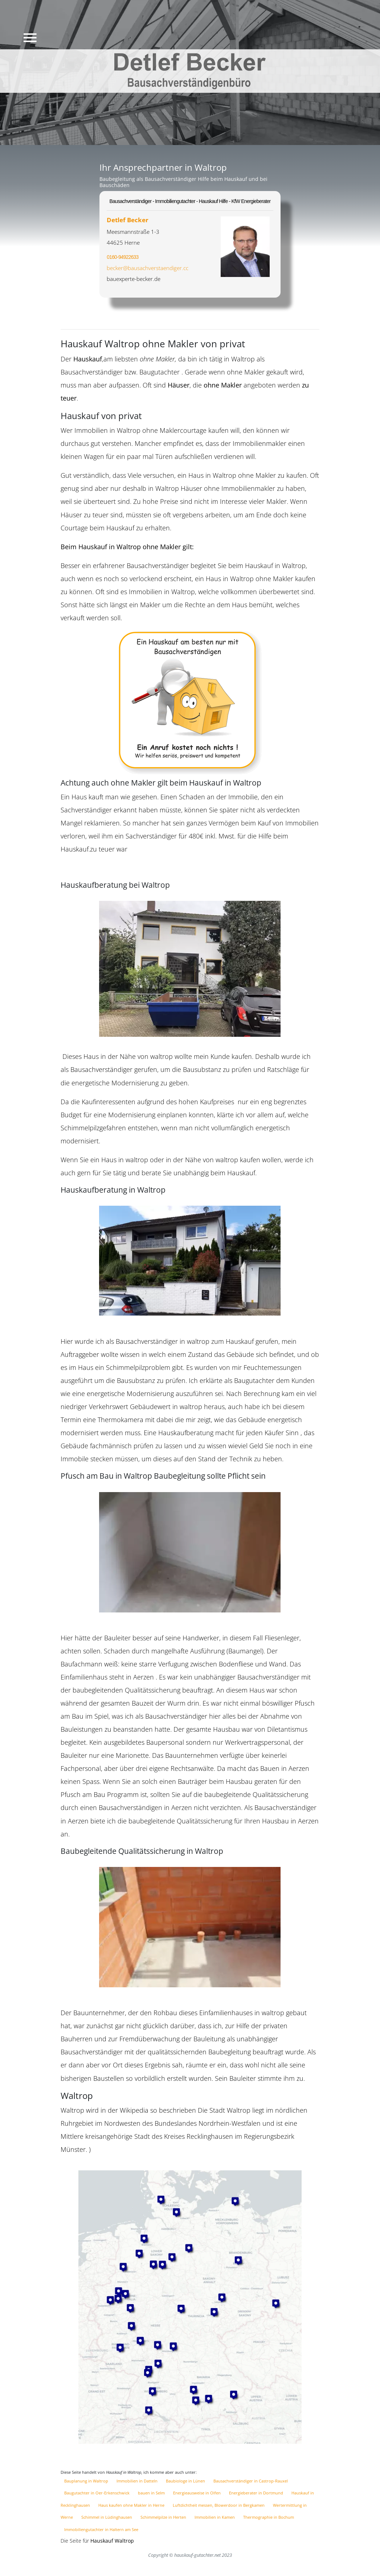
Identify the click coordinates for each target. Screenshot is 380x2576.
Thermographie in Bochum (268, 2517)
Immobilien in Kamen (215, 2517)
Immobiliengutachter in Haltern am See (101, 2529)
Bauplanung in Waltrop (86, 2481)
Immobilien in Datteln (138, 2481)
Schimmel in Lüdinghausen (107, 2517)
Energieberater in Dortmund (256, 2493)
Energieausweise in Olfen (197, 2493)
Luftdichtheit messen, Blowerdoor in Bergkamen (219, 2505)
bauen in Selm (152, 2493)
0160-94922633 (122, 257)
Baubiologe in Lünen (186, 2481)
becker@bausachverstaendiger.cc (147, 268)
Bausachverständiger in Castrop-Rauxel (250, 2481)
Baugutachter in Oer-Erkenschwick (97, 2493)
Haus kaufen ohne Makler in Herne (132, 2505)
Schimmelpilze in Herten (163, 2517)
